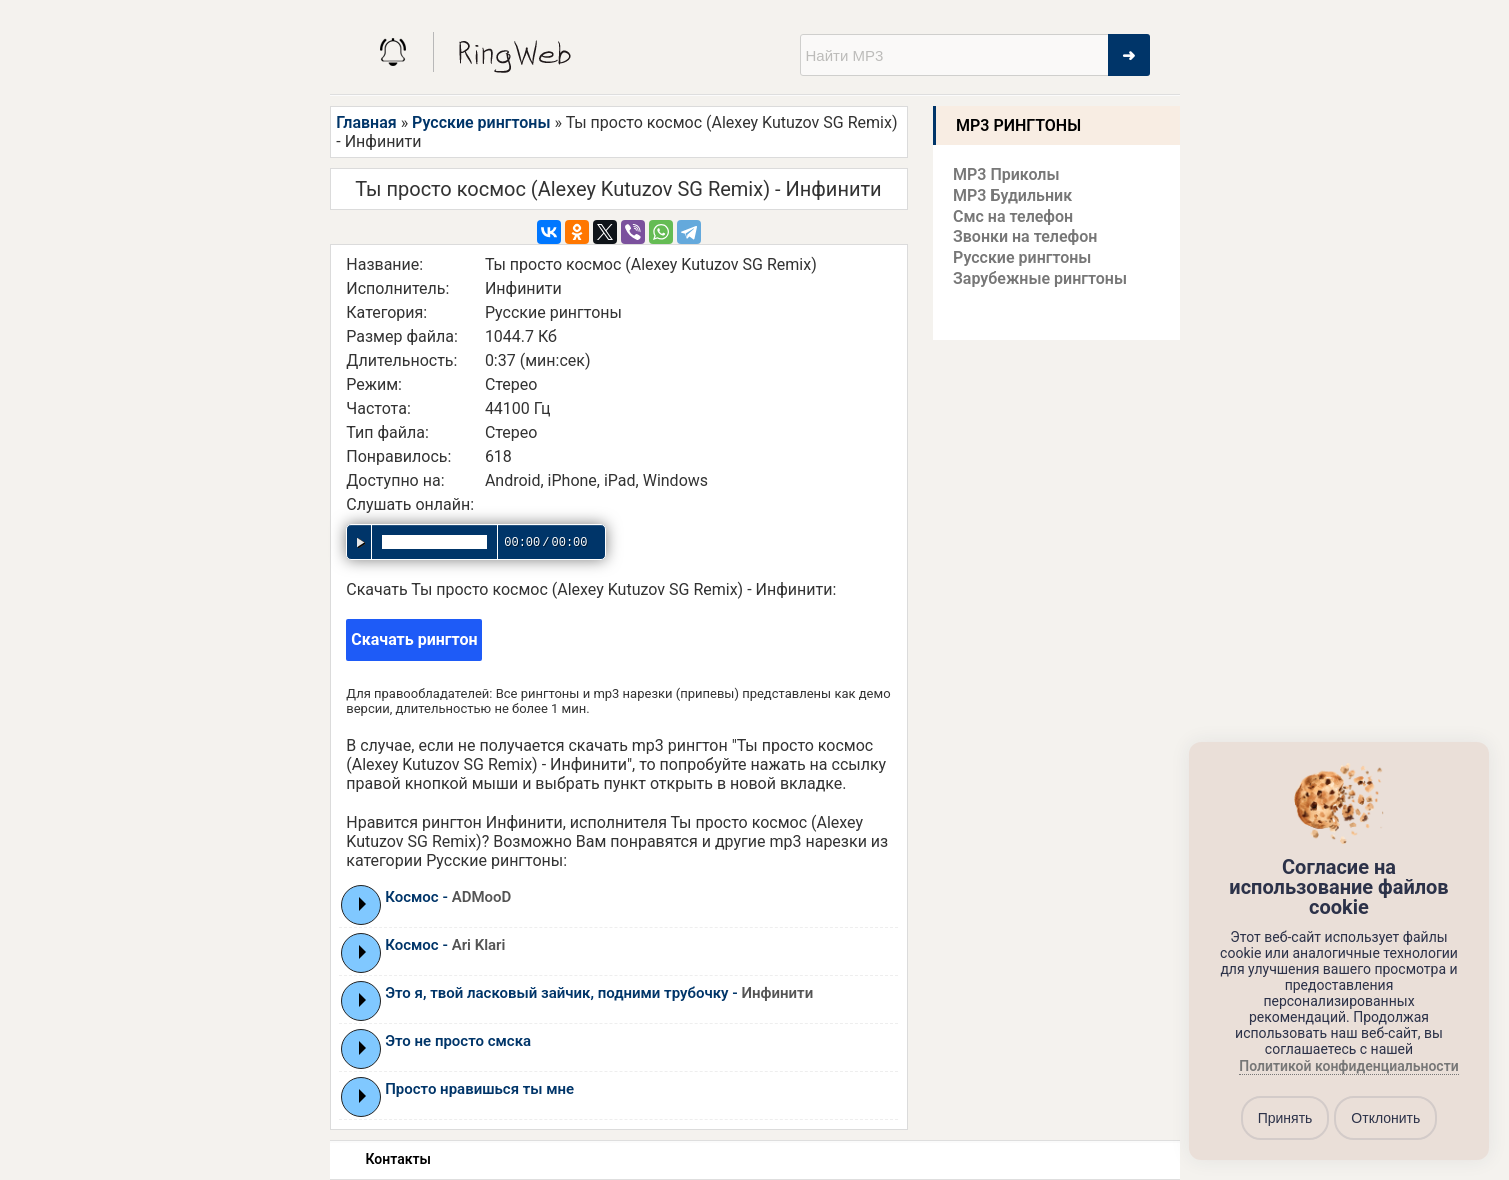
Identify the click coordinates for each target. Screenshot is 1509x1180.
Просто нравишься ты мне (479, 1089)
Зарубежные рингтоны (1040, 278)
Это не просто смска (458, 1041)
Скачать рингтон (414, 639)
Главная (366, 122)
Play (362, 904)
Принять (1285, 1118)
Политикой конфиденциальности (1348, 1067)
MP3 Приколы (1006, 174)
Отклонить (1385, 1118)
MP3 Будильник (1012, 195)
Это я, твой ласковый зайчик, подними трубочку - (599, 993)
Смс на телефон (1013, 216)
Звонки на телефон (1025, 236)
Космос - (448, 897)
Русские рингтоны (481, 122)
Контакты (398, 1159)
